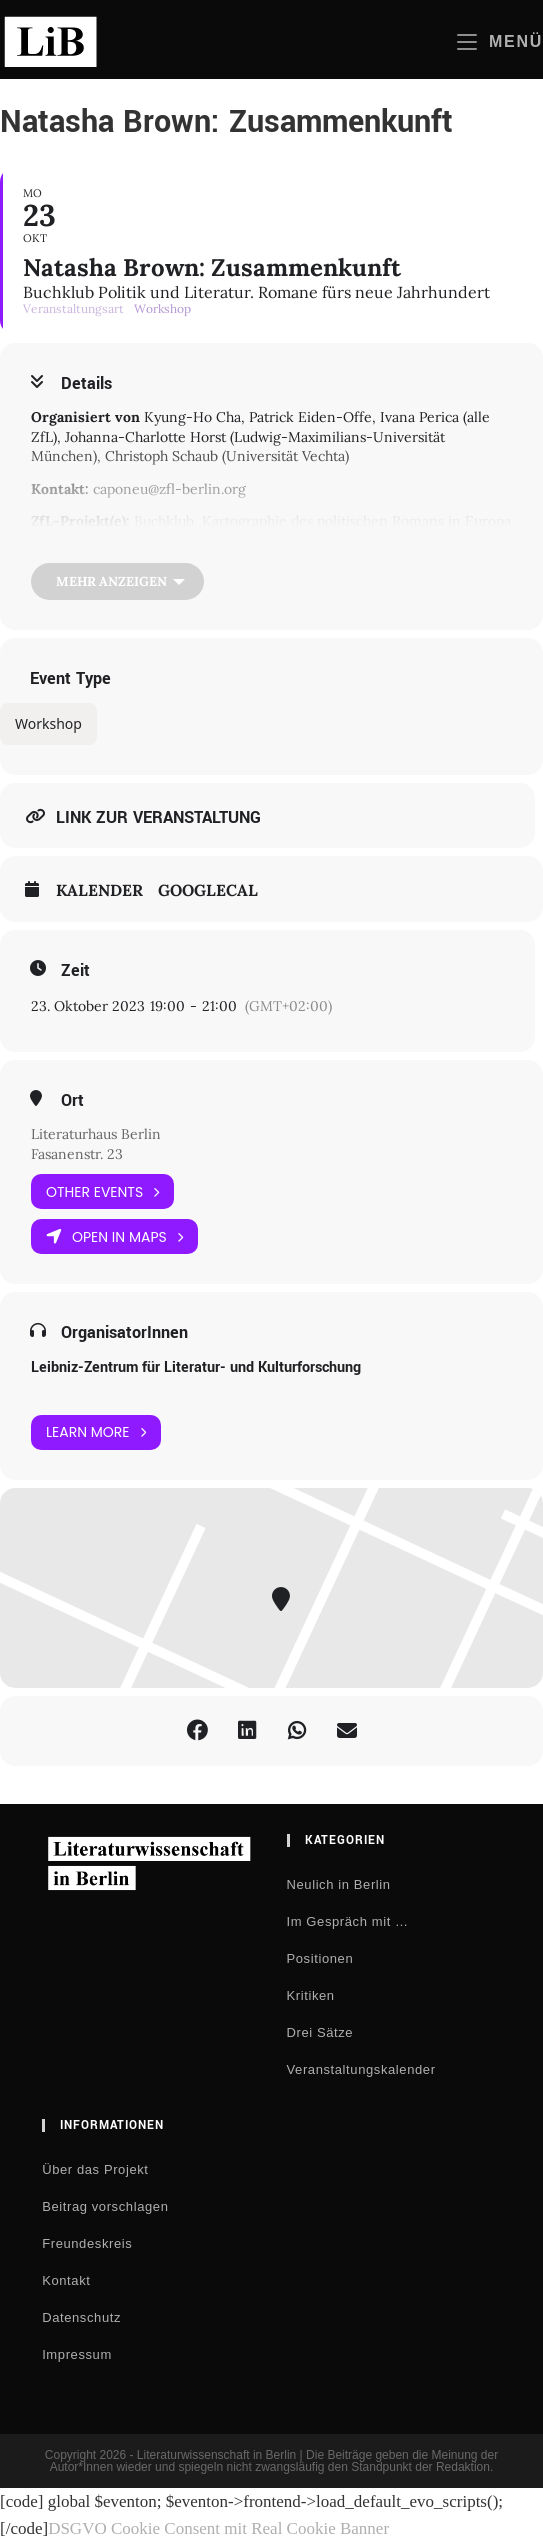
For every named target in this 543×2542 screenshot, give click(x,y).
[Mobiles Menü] (500, 41)
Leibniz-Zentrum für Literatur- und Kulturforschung (196, 1367)
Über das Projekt (95, 2169)
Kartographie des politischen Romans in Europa (356, 521)
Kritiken (311, 1995)
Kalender (99, 890)
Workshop (48, 723)
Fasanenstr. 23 (77, 1154)
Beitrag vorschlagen (105, 2206)
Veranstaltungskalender (361, 2069)
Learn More (96, 1432)
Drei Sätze (320, 2032)
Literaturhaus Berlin (96, 1134)
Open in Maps (114, 1236)
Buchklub (164, 521)
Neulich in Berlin (339, 1884)
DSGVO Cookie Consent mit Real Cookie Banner (218, 2528)
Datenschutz (81, 2317)
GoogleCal (208, 890)
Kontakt (66, 2280)
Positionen (320, 1958)
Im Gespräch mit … (348, 1921)
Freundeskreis (87, 2243)
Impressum (77, 2354)
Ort (72, 1101)
